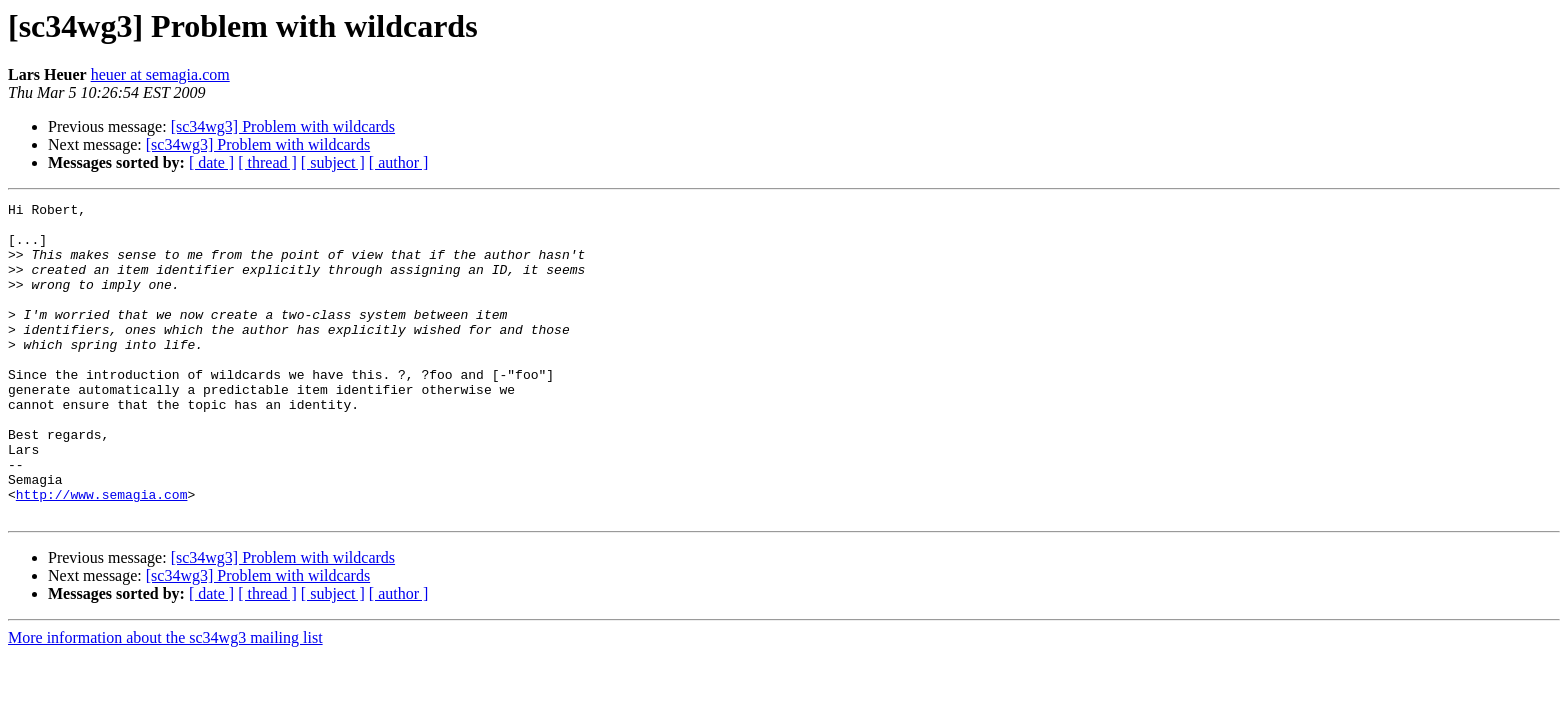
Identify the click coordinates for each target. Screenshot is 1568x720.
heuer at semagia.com (160, 74)
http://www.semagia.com (102, 554)
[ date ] (211, 162)
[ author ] (399, 162)
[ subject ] (333, 162)
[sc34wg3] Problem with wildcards (283, 126)
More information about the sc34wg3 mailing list (165, 700)
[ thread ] (267, 162)
